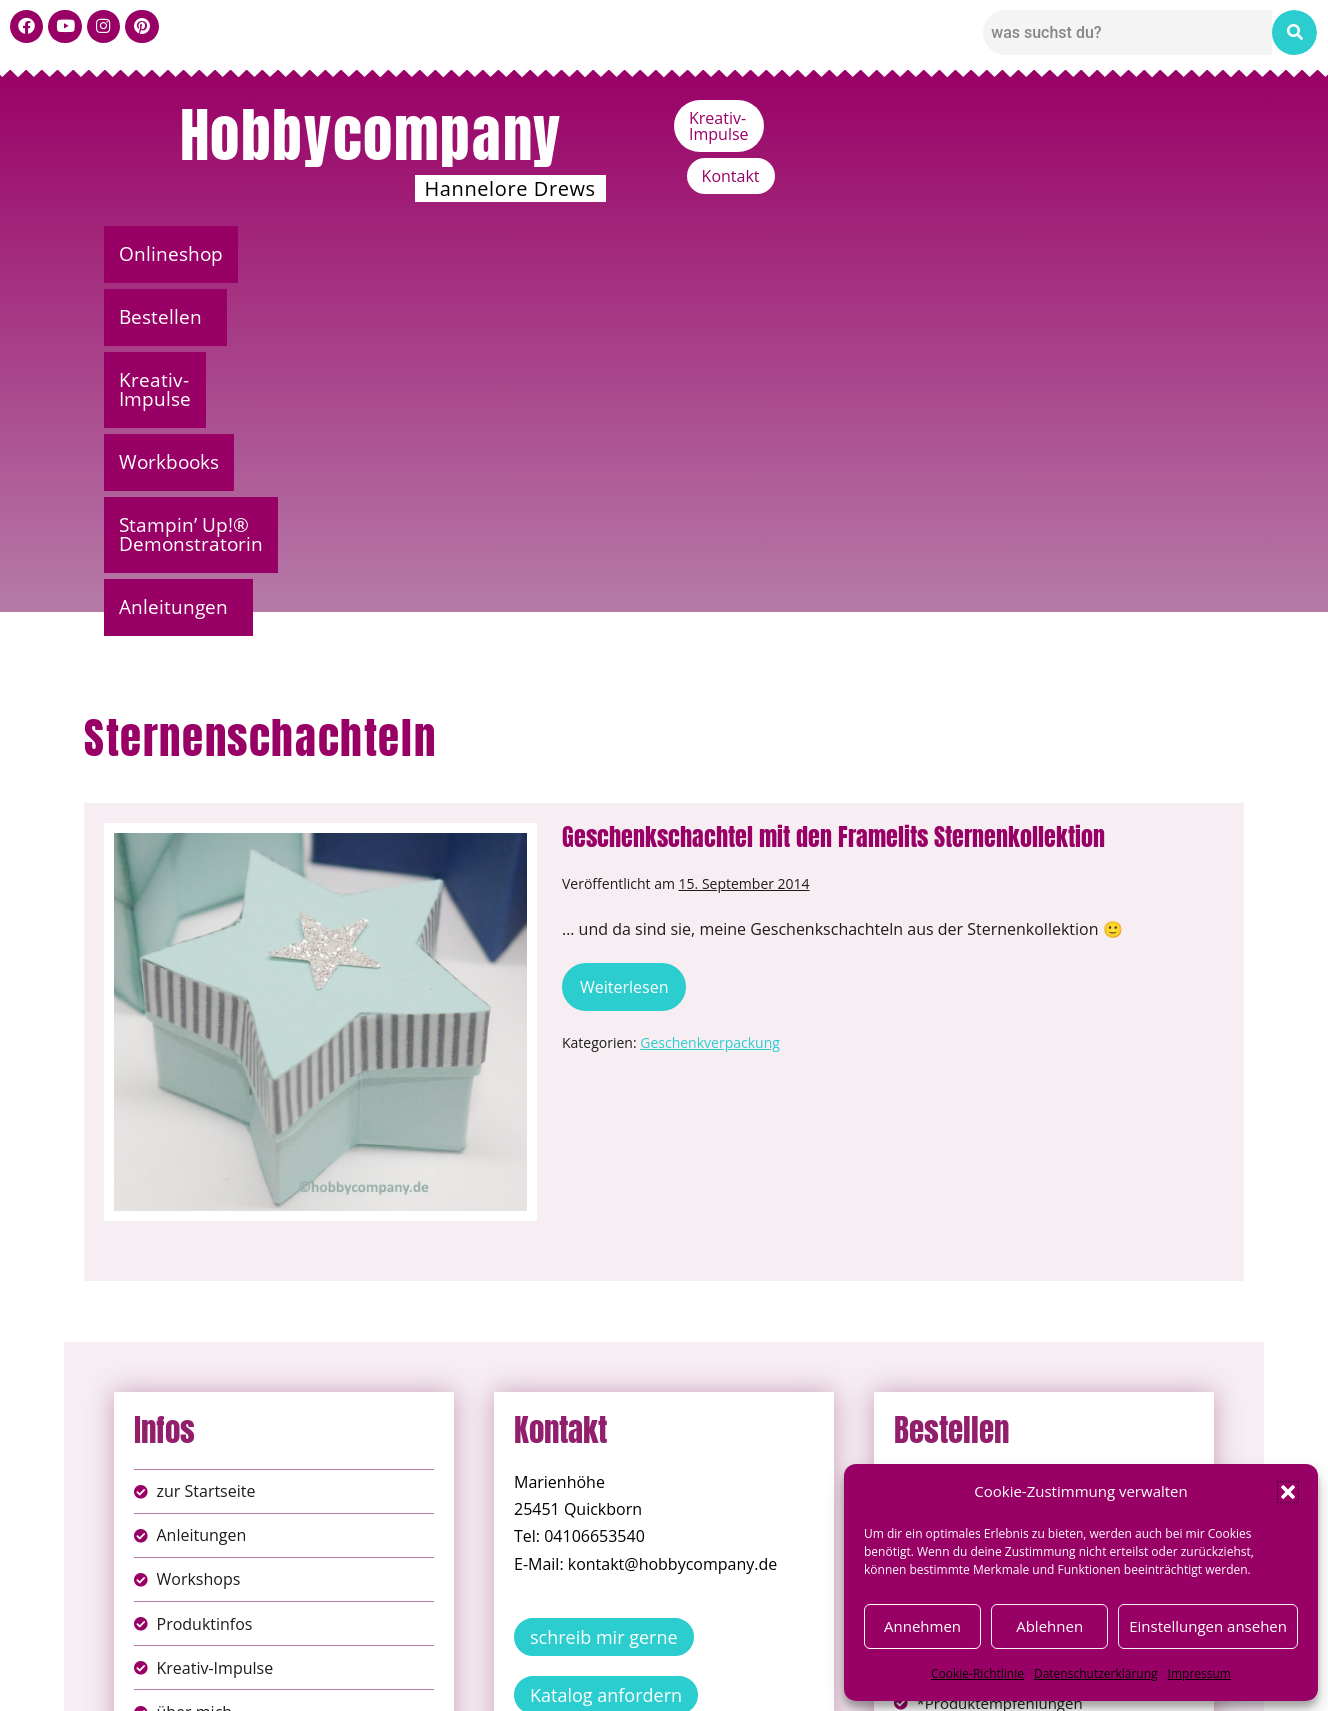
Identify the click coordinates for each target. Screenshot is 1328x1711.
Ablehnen (1049, 1626)
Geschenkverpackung (710, 689)
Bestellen (318, 254)
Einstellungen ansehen (1208, 1626)
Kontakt (1180, 118)
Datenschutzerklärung (1096, 1673)
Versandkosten (753, 1680)
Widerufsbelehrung (593, 1680)
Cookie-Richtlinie (977, 1673)
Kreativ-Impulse (1051, 118)
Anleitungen (1138, 254)
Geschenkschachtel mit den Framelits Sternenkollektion (833, 484)
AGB (777, 1659)
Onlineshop (177, 254)
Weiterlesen (633, 627)
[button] (1288, 1492)
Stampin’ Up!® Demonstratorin (896, 254)
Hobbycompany (371, 135)
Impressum (1199, 1673)
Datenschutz (686, 1659)
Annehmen (922, 1626)
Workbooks (659, 254)
